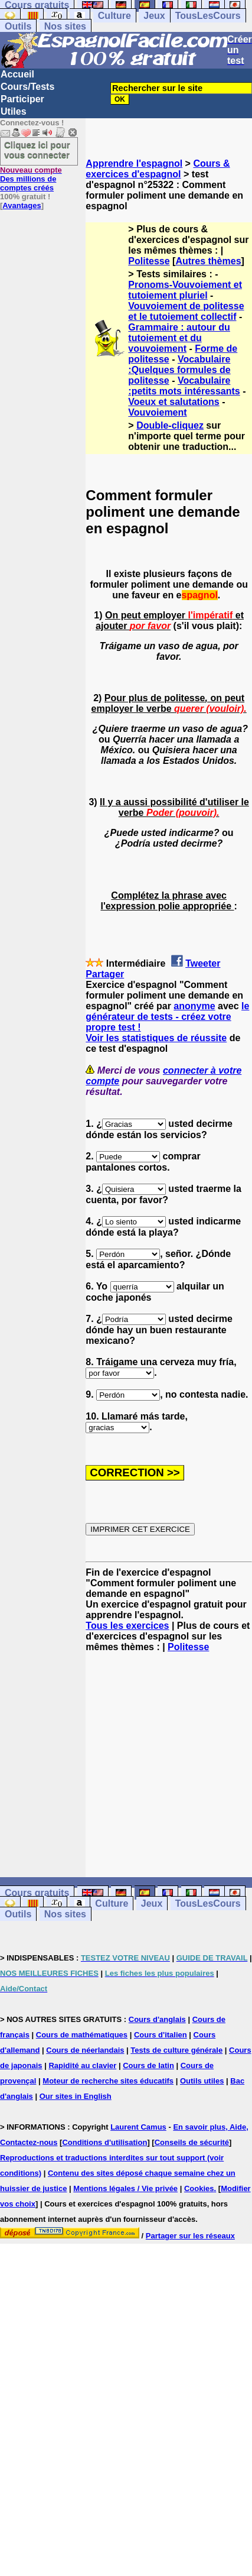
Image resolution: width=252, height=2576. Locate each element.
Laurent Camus (138, 2127)
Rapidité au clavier (82, 2065)
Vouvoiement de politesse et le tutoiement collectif (186, 311)
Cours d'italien (160, 2034)
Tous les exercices (127, 1626)
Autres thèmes (208, 261)
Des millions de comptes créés (31, 179)
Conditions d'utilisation (104, 2142)
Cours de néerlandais (85, 2050)
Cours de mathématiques (81, 2034)
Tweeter (202, 963)
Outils (18, 26)
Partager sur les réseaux (190, 2235)
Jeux (154, 16)
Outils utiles (202, 2080)
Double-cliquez (170, 425)
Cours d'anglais (157, 2019)
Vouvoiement (157, 412)
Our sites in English (76, 2096)
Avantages (21, 205)
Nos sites (65, 26)
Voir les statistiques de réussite (156, 1038)
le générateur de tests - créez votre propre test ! (167, 1016)
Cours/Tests (27, 87)
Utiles (14, 111)
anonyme (194, 1006)
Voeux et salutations (173, 402)
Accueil (17, 74)
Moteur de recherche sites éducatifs (108, 2080)
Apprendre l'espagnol (134, 163)
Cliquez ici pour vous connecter (37, 150)
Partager (105, 974)
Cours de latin (148, 2065)
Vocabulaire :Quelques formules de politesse (179, 369)
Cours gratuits (37, 1893)
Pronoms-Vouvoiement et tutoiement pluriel (185, 290)
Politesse (148, 261)
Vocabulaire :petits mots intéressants (184, 385)
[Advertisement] (169, 1765)
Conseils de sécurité (192, 2142)
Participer (22, 99)
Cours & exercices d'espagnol (158, 168)
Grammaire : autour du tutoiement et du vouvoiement (179, 338)
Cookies (199, 2188)
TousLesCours (208, 16)
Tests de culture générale (176, 2050)
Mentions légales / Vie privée (125, 2188)
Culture (114, 16)
